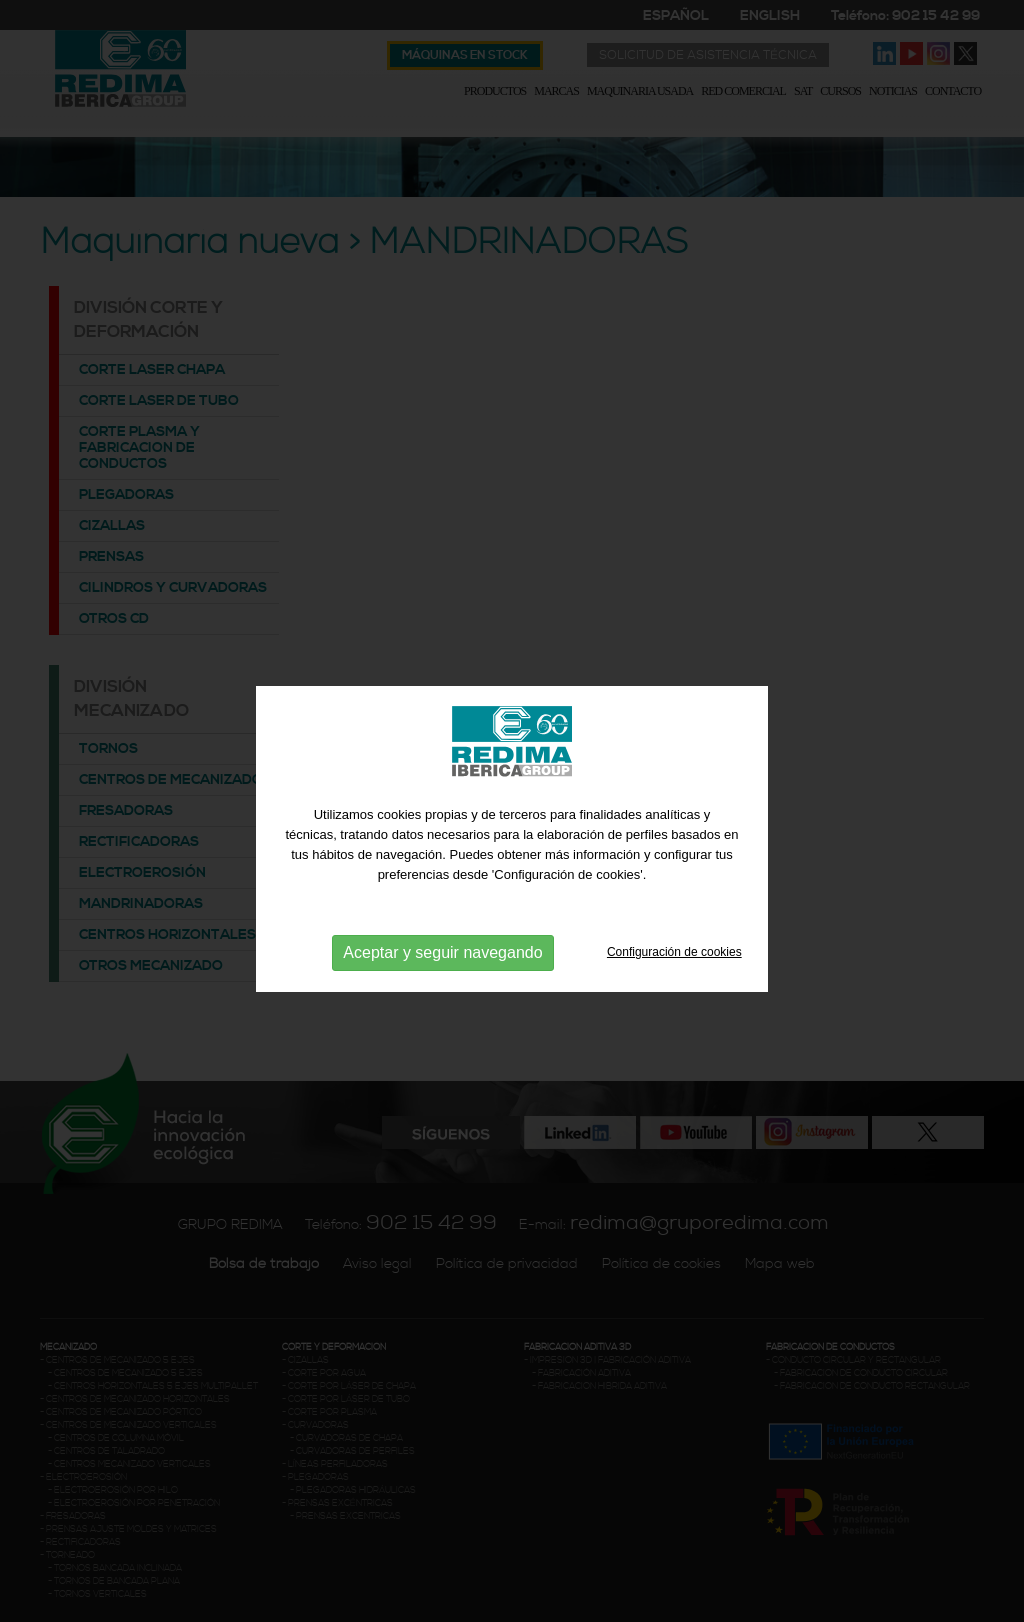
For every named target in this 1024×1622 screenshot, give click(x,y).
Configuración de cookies (674, 1008)
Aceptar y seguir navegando (442, 1008)
